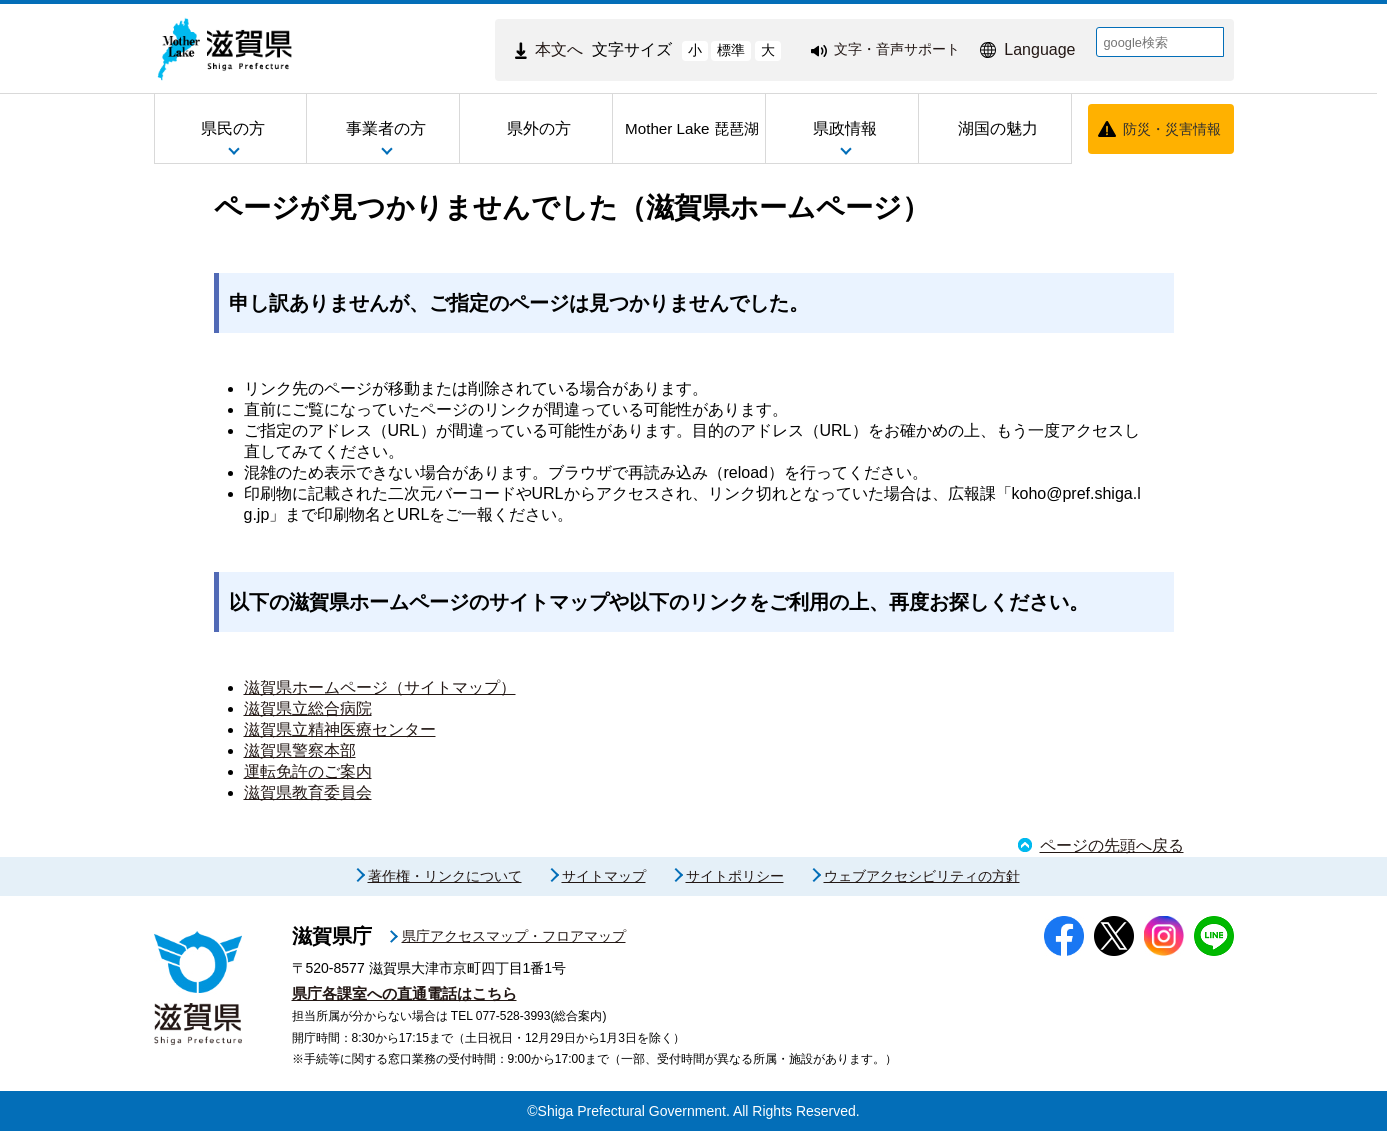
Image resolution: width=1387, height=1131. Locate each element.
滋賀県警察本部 (300, 750)
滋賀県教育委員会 (308, 792)
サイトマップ (604, 876)
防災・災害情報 (1172, 129)
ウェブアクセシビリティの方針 (922, 876)
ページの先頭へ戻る (1112, 845)
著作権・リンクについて (445, 876)
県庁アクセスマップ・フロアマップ (514, 936)
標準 (731, 50)
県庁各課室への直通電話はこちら (404, 993)
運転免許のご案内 (308, 771)
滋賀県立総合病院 (308, 708)
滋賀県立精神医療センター (340, 729)
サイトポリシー (735, 876)
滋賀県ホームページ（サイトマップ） (380, 687)
